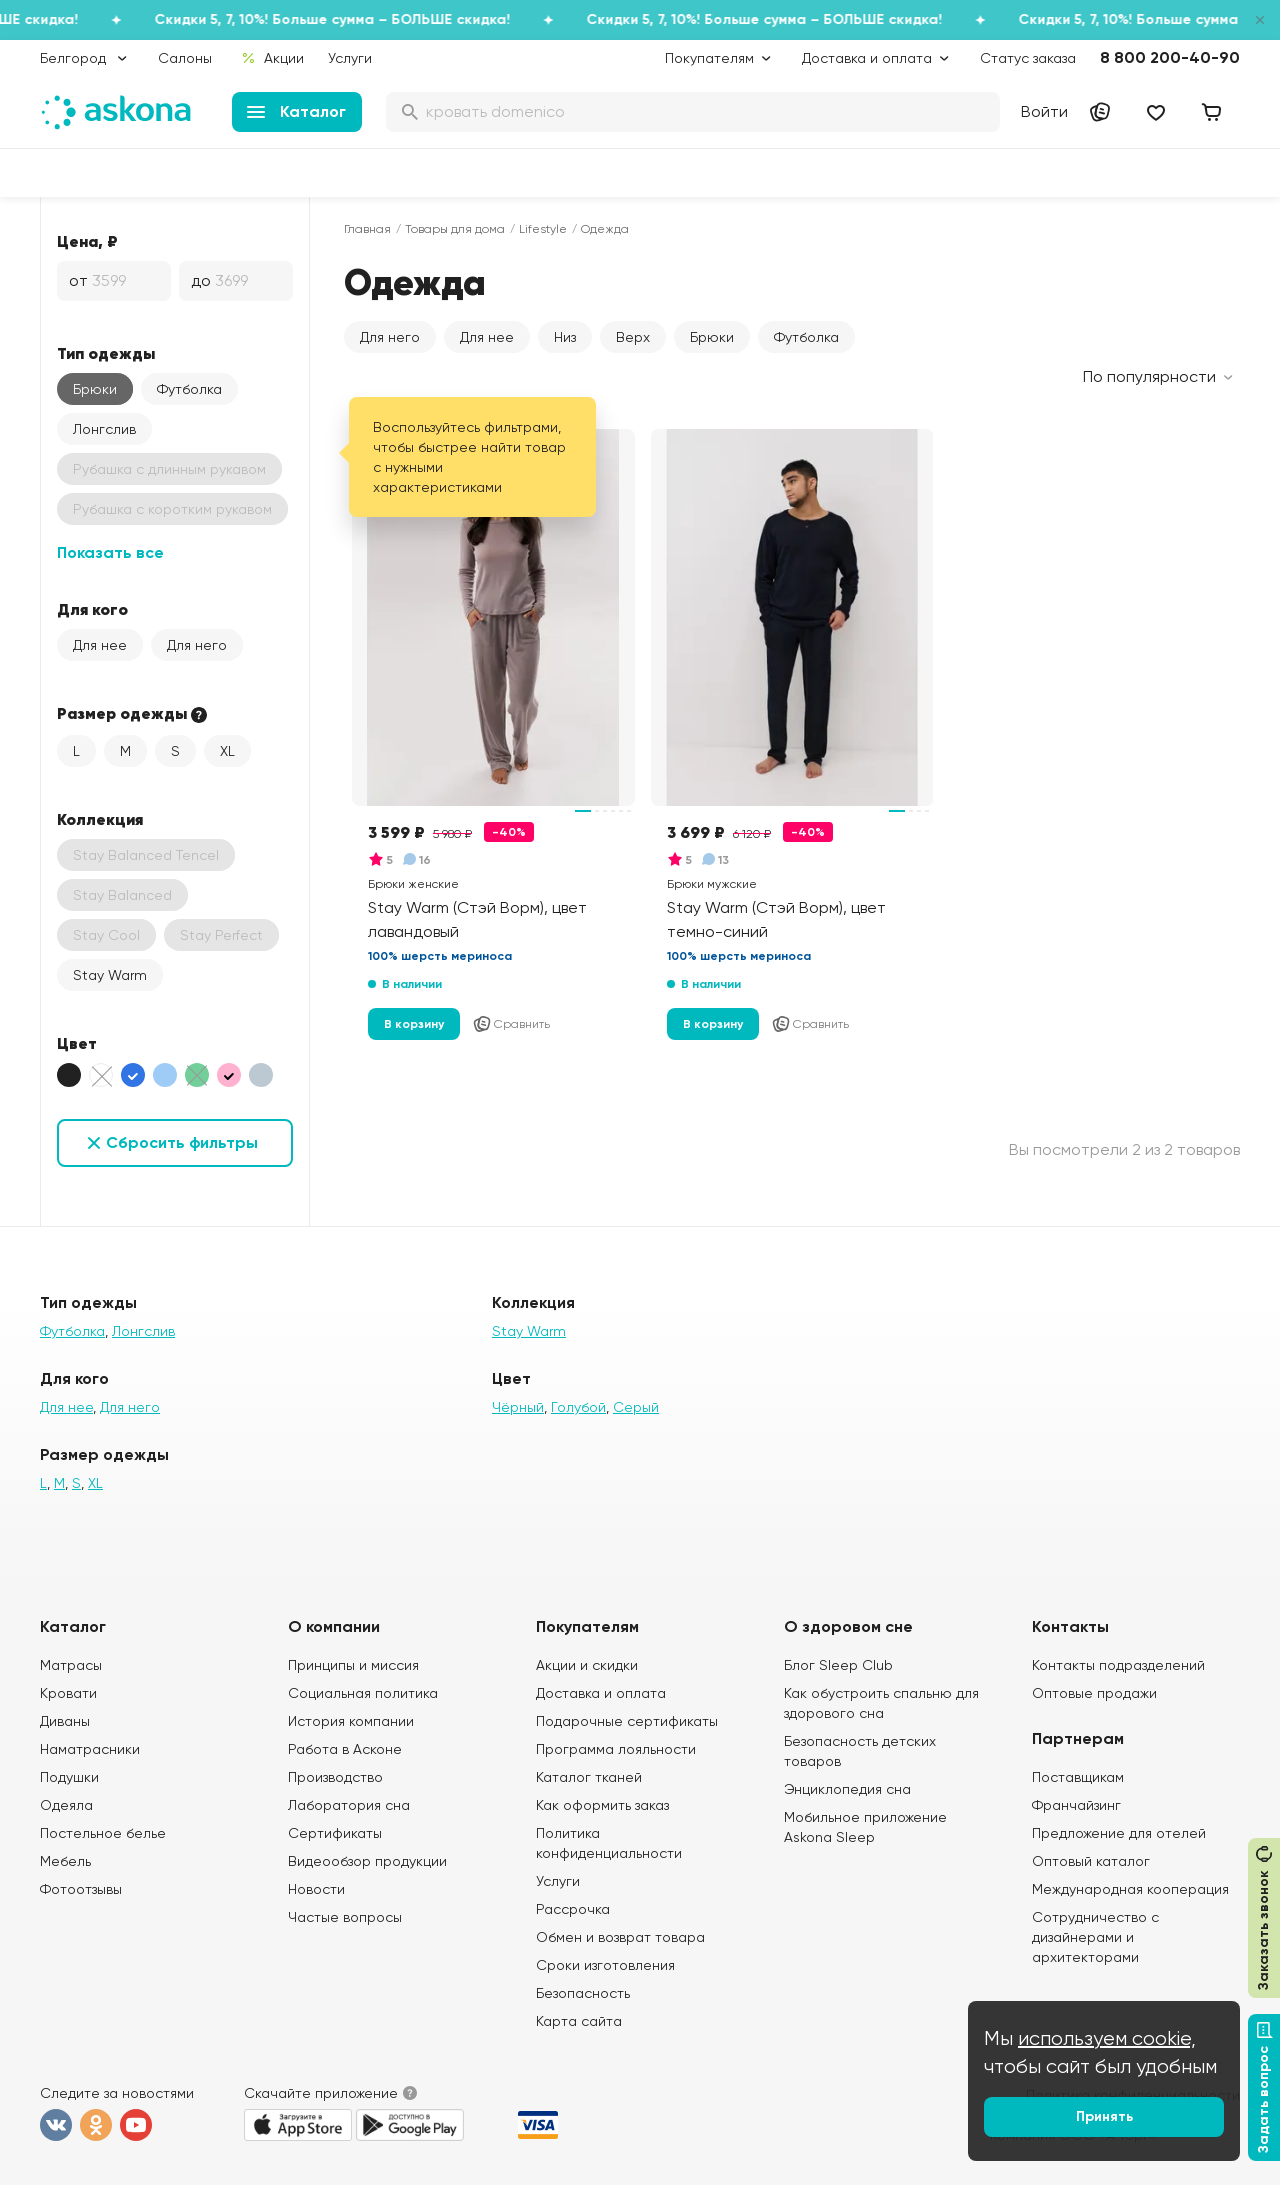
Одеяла (66, 1805)
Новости (316, 1889)
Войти (1044, 111)
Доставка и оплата (601, 1693)
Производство (335, 1777)
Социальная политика (363, 1693)
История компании (351, 1721)
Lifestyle (543, 229)
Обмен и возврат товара (620, 1937)
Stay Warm (110, 975)
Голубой (578, 1407)
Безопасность (583, 1993)
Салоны (185, 58)
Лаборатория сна (349, 1805)
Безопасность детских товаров (860, 1751)
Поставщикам (1078, 1777)
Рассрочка (573, 1909)
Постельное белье (103, 1833)
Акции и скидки (587, 1665)
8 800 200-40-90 (1170, 57)
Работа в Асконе (345, 1749)
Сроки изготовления (605, 1965)
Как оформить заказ (602, 1805)
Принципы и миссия (353, 1665)
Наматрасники (90, 1749)
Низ (565, 337)
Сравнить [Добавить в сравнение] (511, 1024)
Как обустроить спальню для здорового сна (881, 1703)
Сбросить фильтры (182, 1142)
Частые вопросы (345, 1917)
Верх (633, 337)
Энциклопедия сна (847, 1789)
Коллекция (100, 819)
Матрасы (71, 1665)
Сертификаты (335, 1833)
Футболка (189, 389)
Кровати (68, 1693)
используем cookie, (1107, 2038)
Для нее (100, 645)
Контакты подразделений (1118, 1665)
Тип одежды (106, 353)
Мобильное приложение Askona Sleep (865, 1827)
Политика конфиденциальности (609, 1843)
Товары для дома (455, 229)
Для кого (92, 609)
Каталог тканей (589, 1777)
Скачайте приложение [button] (321, 2093)
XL (227, 751)
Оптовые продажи (1094, 1693)
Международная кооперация (1130, 1889)
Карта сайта (579, 2021)
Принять (1104, 2116)
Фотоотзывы (81, 1889)
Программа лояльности (616, 1749)
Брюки (95, 389)
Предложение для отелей (1119, 1833)
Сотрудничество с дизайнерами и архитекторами (1095, 1937)
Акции (272, 58)
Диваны (65, 1721)
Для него (197, 645)
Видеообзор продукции (367, 1861)
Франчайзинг (1076, 1805)
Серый (636, 1407)
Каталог (296, 111)
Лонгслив (104, 429)
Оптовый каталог (1091, 1861)
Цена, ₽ (87, 241)
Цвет (77, 1043)
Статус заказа (1028, 58)
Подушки (69, 1777)
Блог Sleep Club (838, 1665)
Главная (367, 229)
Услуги (350, 58)
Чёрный (518, 1407)
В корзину (414, 1024)
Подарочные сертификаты (627, 1721)
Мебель (65, 1861)
